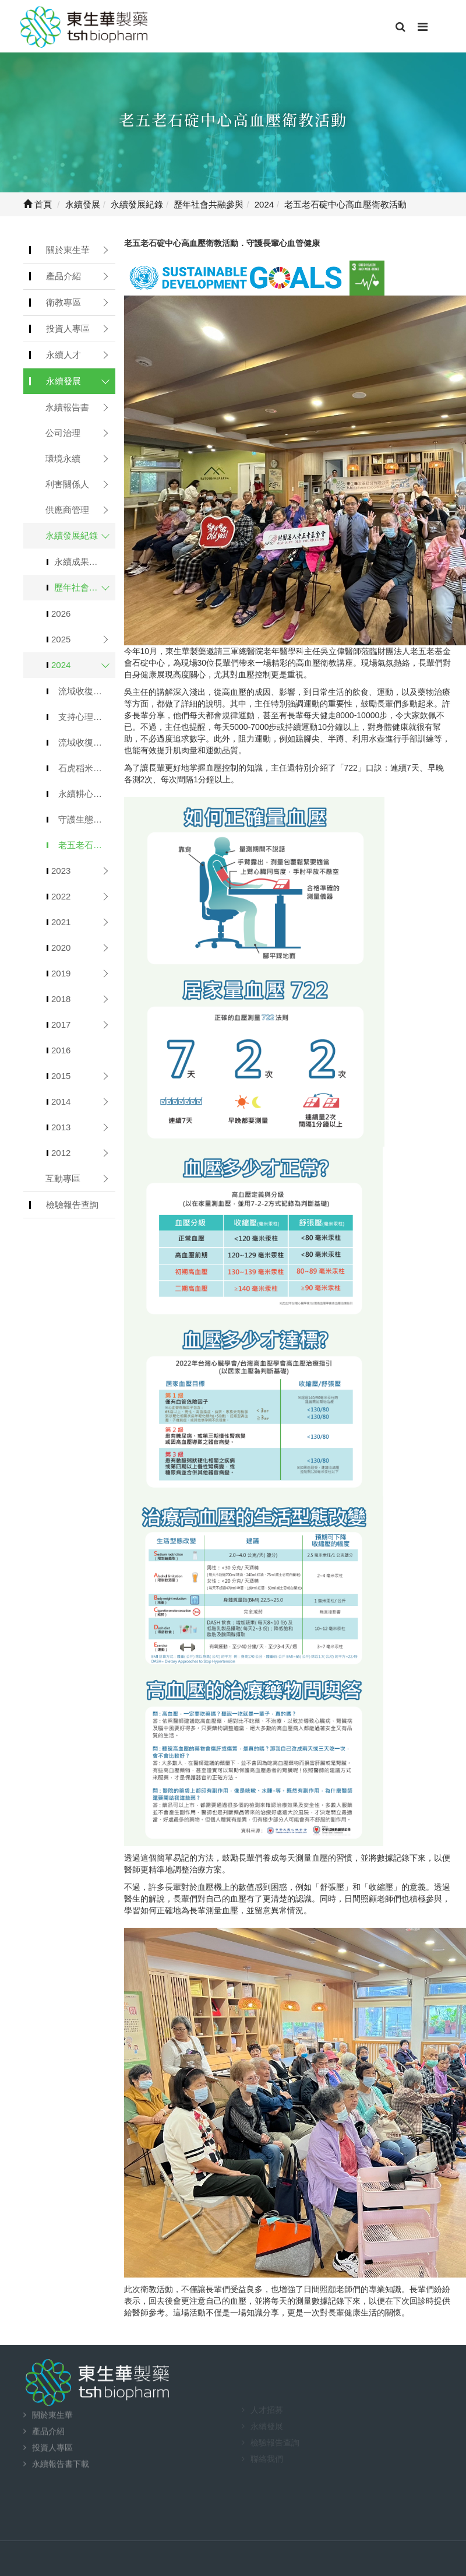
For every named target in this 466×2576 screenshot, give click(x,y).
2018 (60, 999)
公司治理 (62, 433)
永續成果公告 (80, 562)
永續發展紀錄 (71, 535)
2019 (60, 973)
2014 (60, 1101)
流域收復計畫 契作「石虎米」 (86, 691)
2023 (60, 871)
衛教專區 (63, 302)
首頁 (37, 204)
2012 (60, 1153)
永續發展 (63, 381)
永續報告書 (67, 407)
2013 (60, 1127)
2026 (60, 613)
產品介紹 (63, 276)
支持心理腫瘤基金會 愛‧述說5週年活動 (86, 717)
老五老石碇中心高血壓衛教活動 (86, 845)
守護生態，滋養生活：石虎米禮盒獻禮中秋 (86, 819)
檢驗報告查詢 (72, 1205)
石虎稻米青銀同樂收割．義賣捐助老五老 (86, 768)
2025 (60, 639)
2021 (60, 922)
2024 (60, 665)
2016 (60, 1050)
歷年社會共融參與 (84, 587)
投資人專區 (68, 328)
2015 (60, 1076)
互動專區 (62, 1178)
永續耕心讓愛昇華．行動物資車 (86, 794)
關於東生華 (68, 250)
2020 (60, 948)
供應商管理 (67, 510)
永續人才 (63, 355)
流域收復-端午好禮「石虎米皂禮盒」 (86, 742)
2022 (60, 896)
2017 (60, 1024)
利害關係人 (67, 484)
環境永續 (62, 458)
